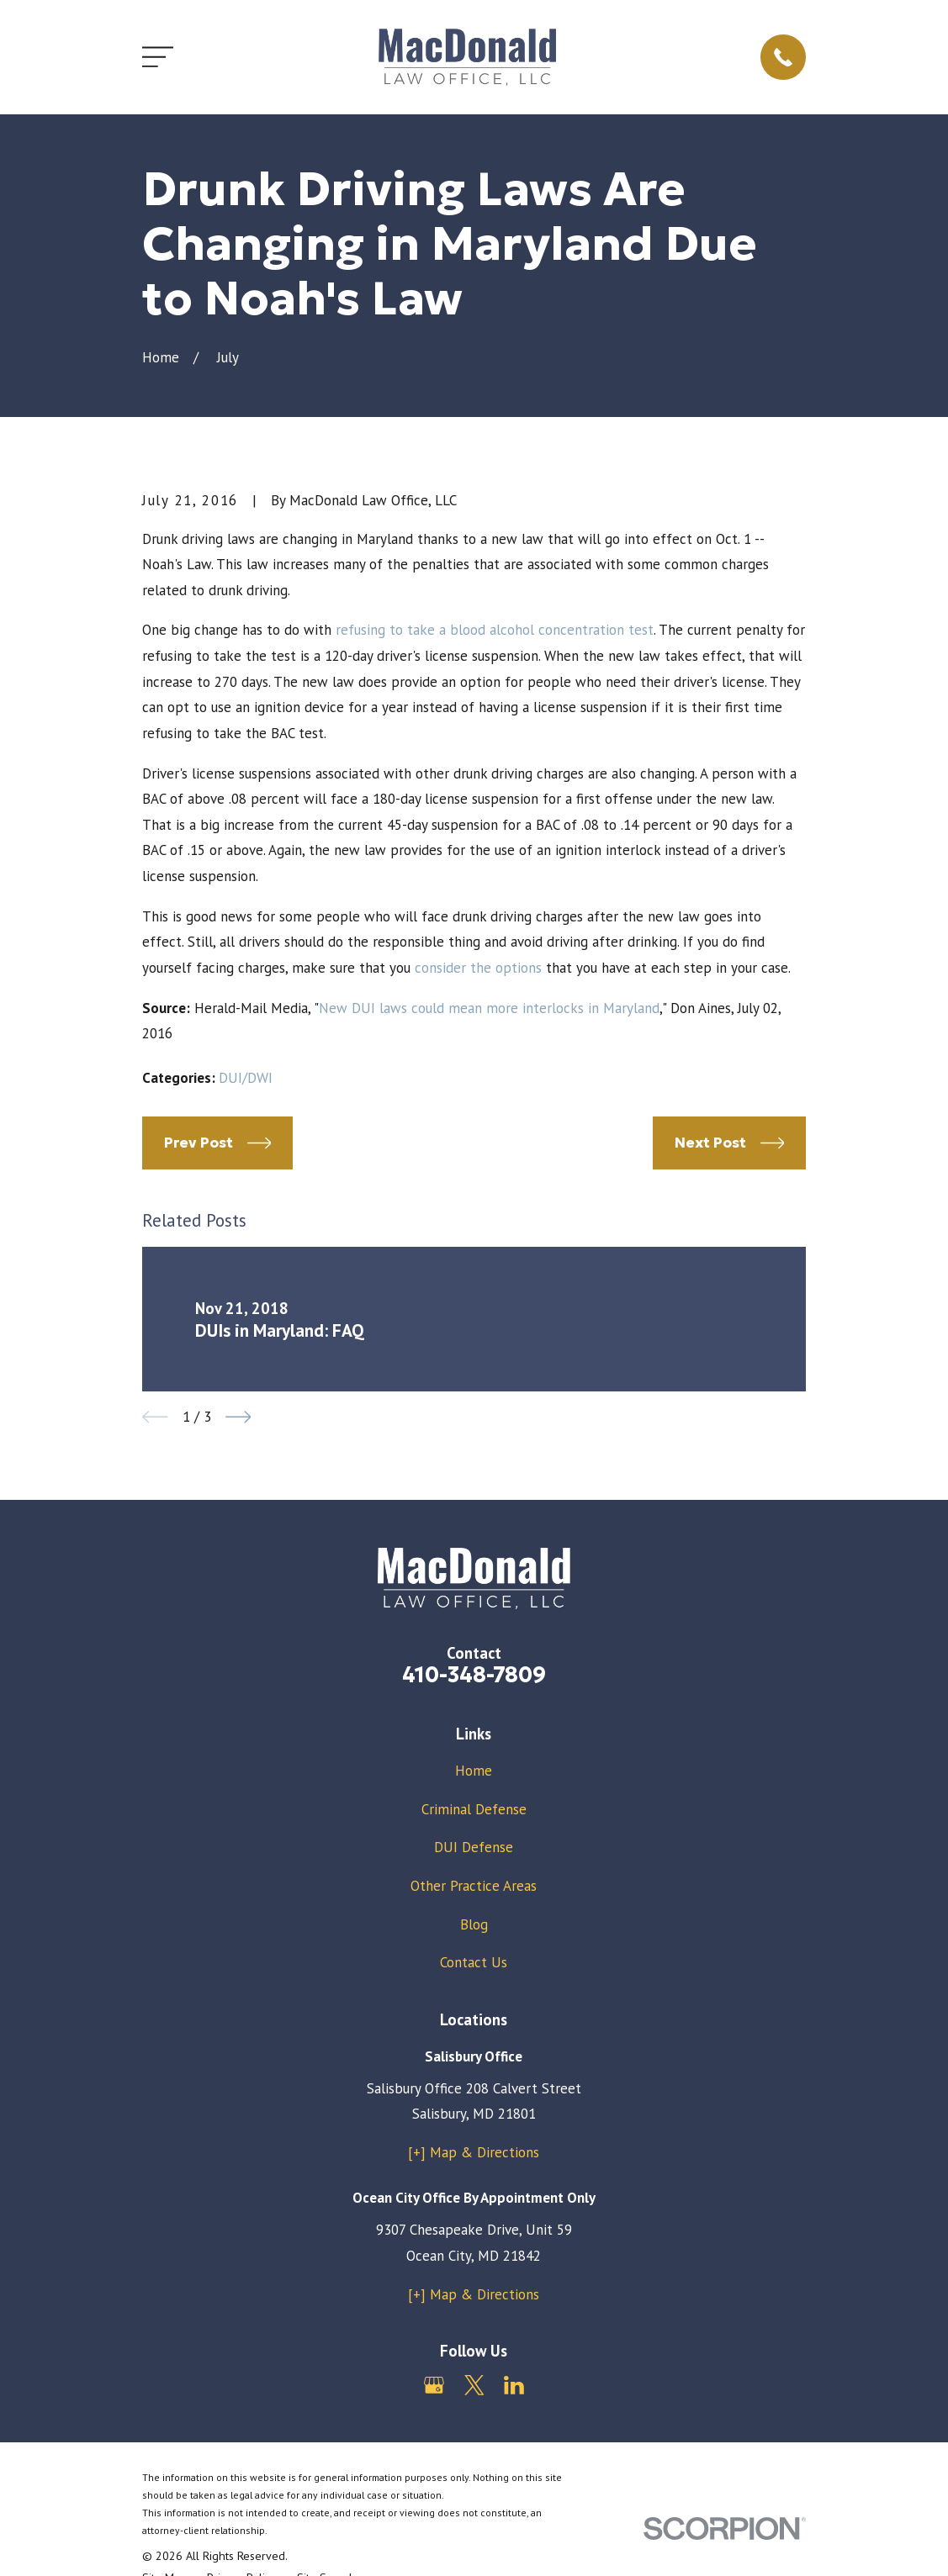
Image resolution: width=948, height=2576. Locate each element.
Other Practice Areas (473, 1886)
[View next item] (238, 1417)
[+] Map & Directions (473, 2152)
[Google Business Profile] (434, 2385)
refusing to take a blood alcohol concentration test (495, 629)
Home (473, 1770)
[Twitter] (474, 2385)
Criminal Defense (474, 1809)
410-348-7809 (474, 1674)
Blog (474, 1924)
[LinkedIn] (514, 2385)
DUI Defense (473, 1847)
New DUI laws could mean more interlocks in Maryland (489, 1008)
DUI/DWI (246, 1078)
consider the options (478, 967)
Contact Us (473, 1962)
